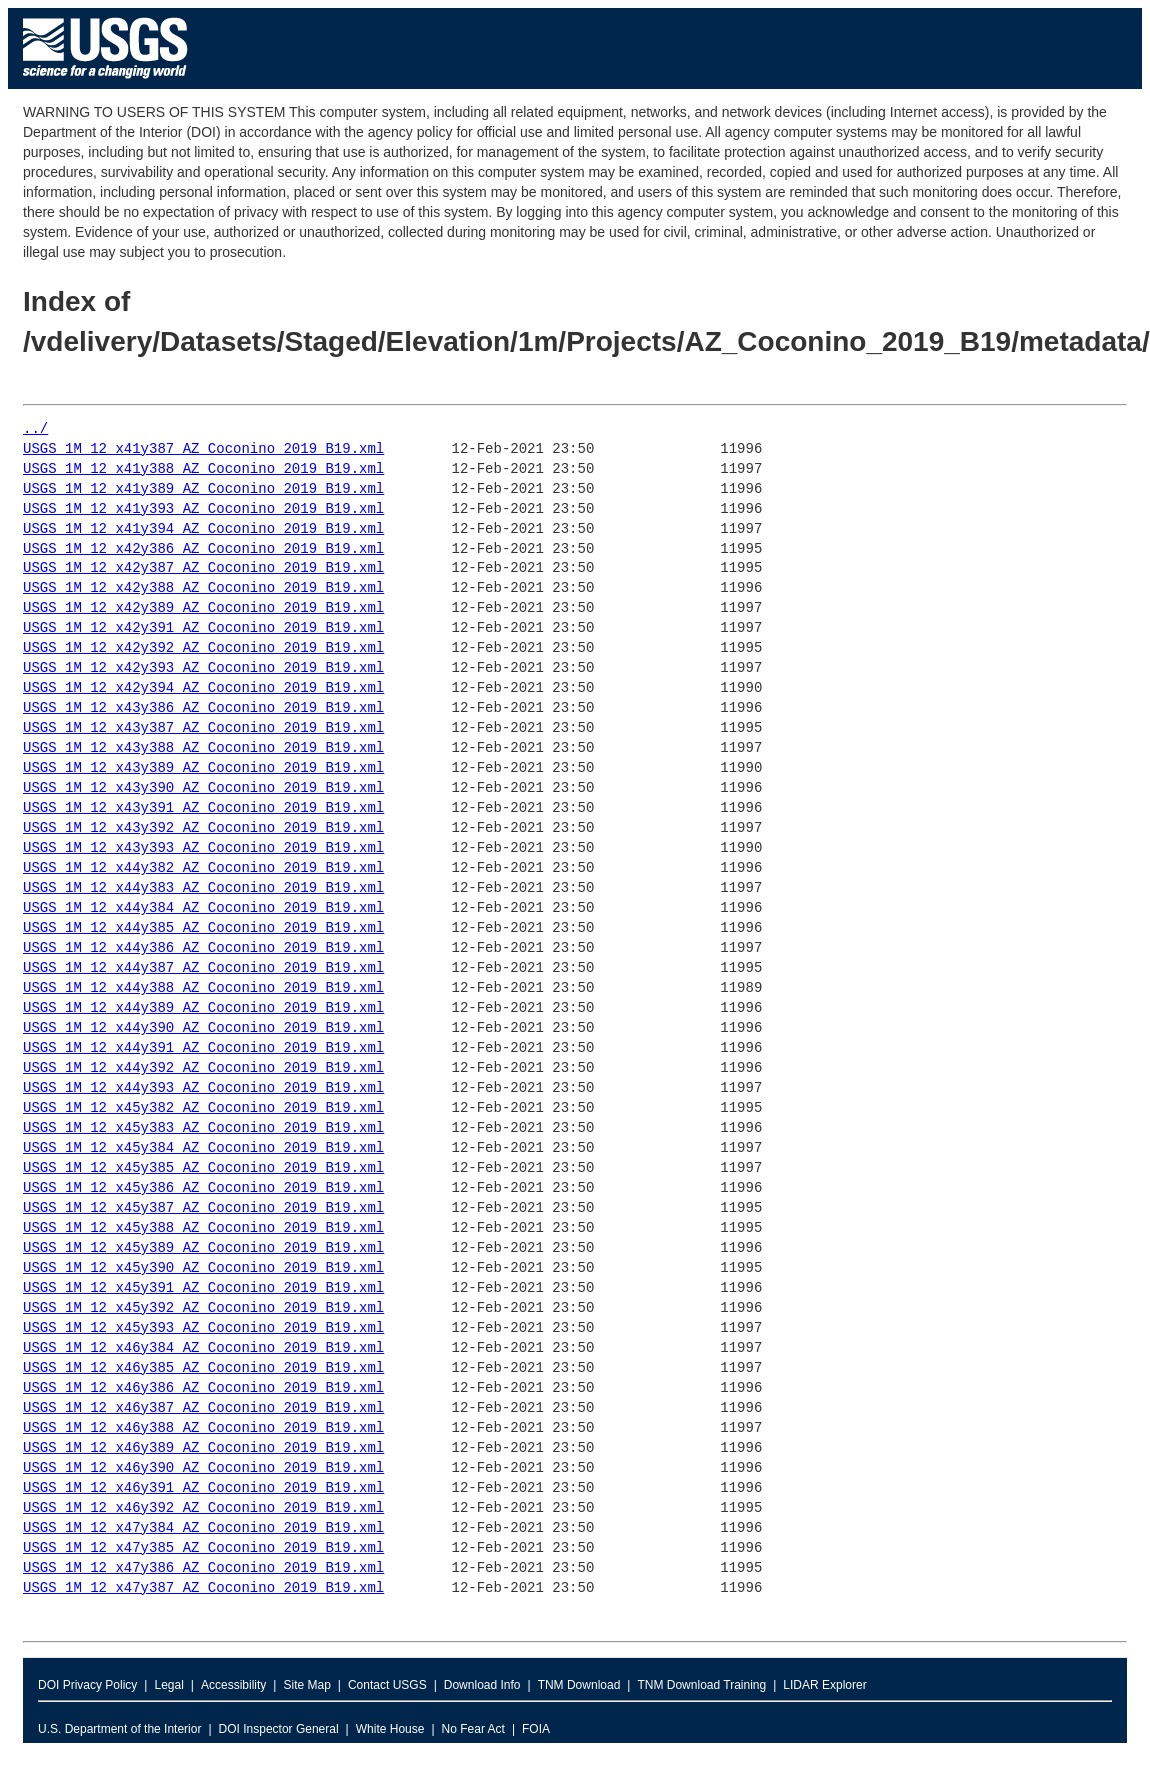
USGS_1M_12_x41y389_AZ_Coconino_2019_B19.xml (203, 489)
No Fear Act (473, 1729)
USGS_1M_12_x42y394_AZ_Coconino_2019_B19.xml (203, 688)
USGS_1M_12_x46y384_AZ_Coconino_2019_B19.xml (203, 1348)
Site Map (306, 1685)
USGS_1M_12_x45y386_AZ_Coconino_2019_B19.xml (203, 1188)
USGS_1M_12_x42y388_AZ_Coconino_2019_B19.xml (203, 588)
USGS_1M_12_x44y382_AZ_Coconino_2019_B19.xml (203, 868)
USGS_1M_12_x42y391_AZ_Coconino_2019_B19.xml (203, 628)
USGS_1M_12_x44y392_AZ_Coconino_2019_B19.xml (203, 1068)
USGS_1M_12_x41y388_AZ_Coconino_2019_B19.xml (203, 469)
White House (390, 1729)
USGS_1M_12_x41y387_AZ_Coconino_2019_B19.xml (203, 449)
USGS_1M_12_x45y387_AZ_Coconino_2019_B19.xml (203, 1208)
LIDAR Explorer (824, 1685)
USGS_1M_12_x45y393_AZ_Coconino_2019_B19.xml (203, 1328)
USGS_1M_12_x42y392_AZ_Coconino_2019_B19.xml (203, 648)
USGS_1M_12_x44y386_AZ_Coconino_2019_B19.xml (203, 948)
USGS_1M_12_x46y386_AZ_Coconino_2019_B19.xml (203, 1388)
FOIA (536, 1729)
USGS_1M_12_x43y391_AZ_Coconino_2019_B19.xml (203, 808)
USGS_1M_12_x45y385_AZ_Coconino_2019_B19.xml (203, 1168)
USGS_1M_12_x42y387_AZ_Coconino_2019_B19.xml (203, 568)
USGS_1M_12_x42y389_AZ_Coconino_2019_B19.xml (203, 608)
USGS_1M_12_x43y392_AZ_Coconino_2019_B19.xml (203, 828)
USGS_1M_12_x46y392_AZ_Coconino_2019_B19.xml (203, 1508)
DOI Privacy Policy (87, 1685)
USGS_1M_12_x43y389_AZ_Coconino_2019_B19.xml (203, 768)
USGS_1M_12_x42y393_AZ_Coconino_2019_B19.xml (203, 668)
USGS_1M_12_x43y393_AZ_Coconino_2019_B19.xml (203, 848)
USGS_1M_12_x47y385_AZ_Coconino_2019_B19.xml (203, 1548)
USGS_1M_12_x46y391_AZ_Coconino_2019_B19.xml (203, 1488)
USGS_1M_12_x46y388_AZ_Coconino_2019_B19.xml (203, 1428)
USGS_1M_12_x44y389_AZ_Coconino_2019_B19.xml (203, 1008)
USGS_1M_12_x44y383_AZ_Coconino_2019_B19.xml (203, 888)
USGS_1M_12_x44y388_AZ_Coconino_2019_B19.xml (203, 988)
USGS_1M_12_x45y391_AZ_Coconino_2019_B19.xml (203, 1288)
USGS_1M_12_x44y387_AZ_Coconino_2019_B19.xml (203, 968)
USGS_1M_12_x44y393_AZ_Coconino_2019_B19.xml (203, 1088)
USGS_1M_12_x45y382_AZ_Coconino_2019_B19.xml (203, 1108)
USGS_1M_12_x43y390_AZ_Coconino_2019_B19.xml (203, 788)
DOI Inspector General (279, 1729)
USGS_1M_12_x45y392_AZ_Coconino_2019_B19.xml (203, 1308)
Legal (168, 1685)
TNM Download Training (701, 1685)
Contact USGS (387, 1685)
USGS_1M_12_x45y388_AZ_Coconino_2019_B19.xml (203, 1228)
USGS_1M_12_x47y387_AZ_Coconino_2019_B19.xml (203, 1588)
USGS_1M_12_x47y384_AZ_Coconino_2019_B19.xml (203, 1528)
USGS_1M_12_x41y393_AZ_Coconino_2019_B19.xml (203, 509)
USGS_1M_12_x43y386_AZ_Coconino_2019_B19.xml (203, 708)
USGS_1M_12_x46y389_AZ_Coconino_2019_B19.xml (203, 1448)
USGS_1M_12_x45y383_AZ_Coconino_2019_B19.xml (203, 1128)
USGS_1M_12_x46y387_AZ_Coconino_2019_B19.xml (203, 1408)
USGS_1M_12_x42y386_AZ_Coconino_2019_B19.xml (203, 549)
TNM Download (579, 1685)
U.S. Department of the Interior (119, 1729)
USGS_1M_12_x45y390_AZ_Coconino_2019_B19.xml (203, 1268)
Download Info (482, 1685)
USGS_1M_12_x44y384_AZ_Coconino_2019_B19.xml (203, 908)
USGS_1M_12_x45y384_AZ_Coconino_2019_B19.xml (203, 1148)
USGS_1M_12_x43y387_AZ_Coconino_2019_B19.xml (203, 728)
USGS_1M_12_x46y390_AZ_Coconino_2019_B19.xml (203, 1468)
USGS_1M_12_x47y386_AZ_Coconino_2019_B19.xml (203, 1568)
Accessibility (233, 1685)
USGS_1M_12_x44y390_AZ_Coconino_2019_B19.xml (203, 1028)
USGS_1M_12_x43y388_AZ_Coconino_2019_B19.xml (203, 748)
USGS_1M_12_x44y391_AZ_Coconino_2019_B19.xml (203, 1048)
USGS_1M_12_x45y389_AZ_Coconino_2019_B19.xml (203, 1248)
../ (35, 429)
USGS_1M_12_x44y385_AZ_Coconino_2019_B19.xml (203, 928)
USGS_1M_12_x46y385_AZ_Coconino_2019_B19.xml (203, 1368)
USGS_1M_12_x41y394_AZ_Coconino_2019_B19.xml (203, 529)
